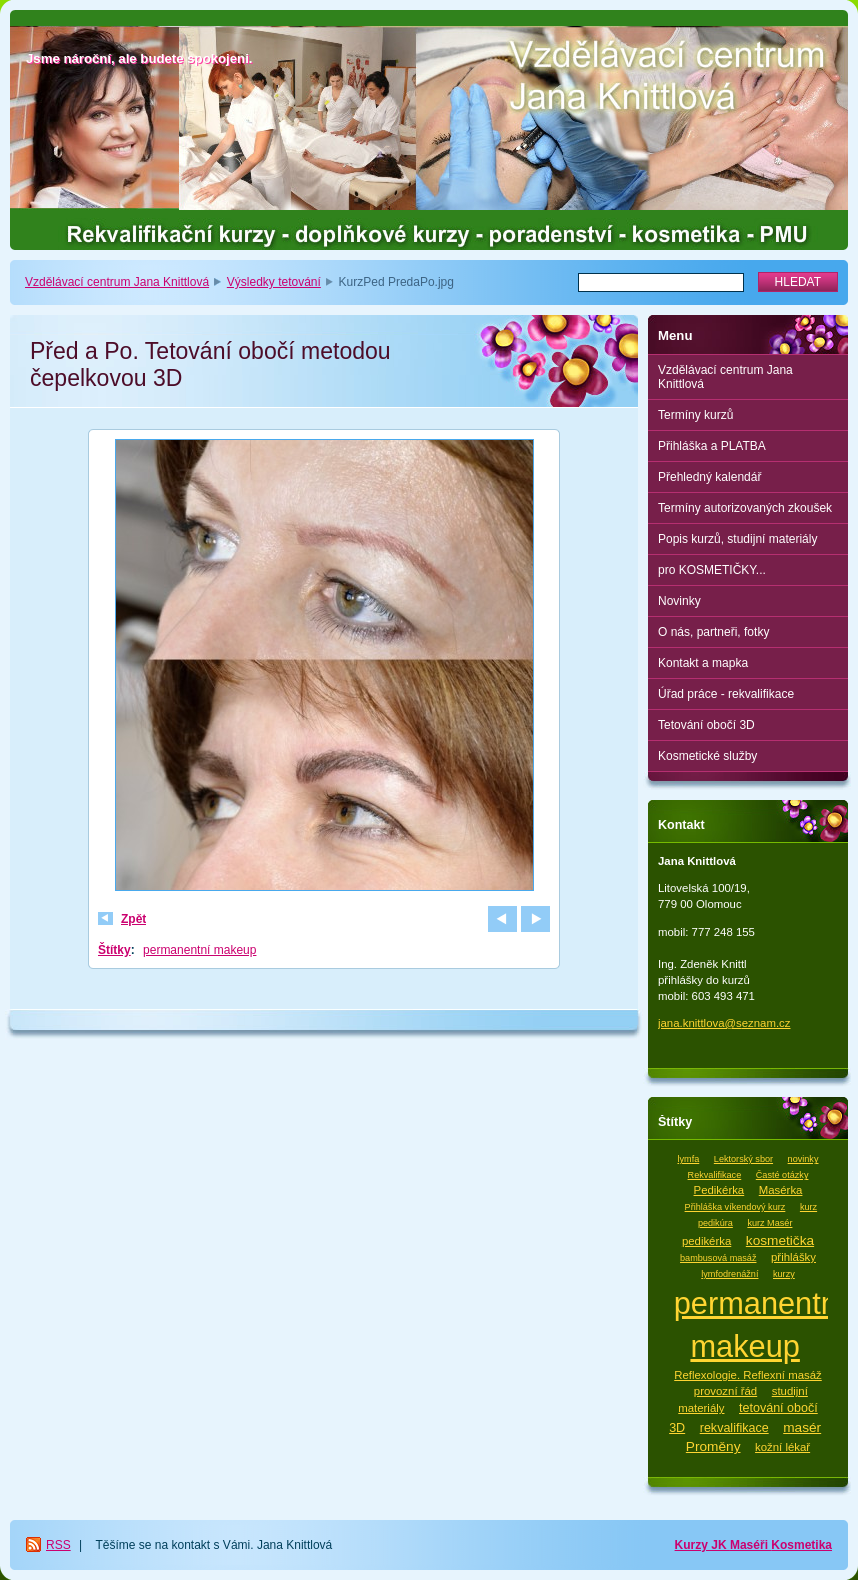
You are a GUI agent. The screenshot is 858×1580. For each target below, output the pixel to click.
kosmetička (780, 1240)
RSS (58, 1545)
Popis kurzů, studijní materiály (737, 539)
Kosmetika (801, 1545)
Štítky (114, 950)
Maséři (750, 1545)
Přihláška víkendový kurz (735, 1207)
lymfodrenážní (729, 1274)
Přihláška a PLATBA (712, 446)
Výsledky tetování (274, 282)
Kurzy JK (702, 1545)
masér (802, 1427)
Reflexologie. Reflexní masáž (748, 1375)
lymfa (689, 1159)
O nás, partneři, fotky (713, 632)
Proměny (713, 1446)
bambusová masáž (718, 1258)
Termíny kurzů (695, 415)
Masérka (781, 1190)
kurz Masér (769, 1223)
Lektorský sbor (743, 1159)
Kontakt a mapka (703, 663)
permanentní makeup (199, 950)
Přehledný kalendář (709, 477)
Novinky (679, 601)
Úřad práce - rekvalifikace (726, 694)
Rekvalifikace (715, 1175)
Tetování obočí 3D (706, 725)
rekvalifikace (734, 1428)
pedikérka (706, 1241)
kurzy (784, 1274)
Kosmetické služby (707, 756)
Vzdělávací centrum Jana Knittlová (117, 282)
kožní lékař (782, 1447)
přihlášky (793, 1257)
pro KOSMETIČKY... (712, 570)
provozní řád (725, 1391)
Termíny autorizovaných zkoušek (745, 508)
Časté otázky (782, 1175)
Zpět (133, 919)
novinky (803, 1159)
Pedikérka (719, 1190)
